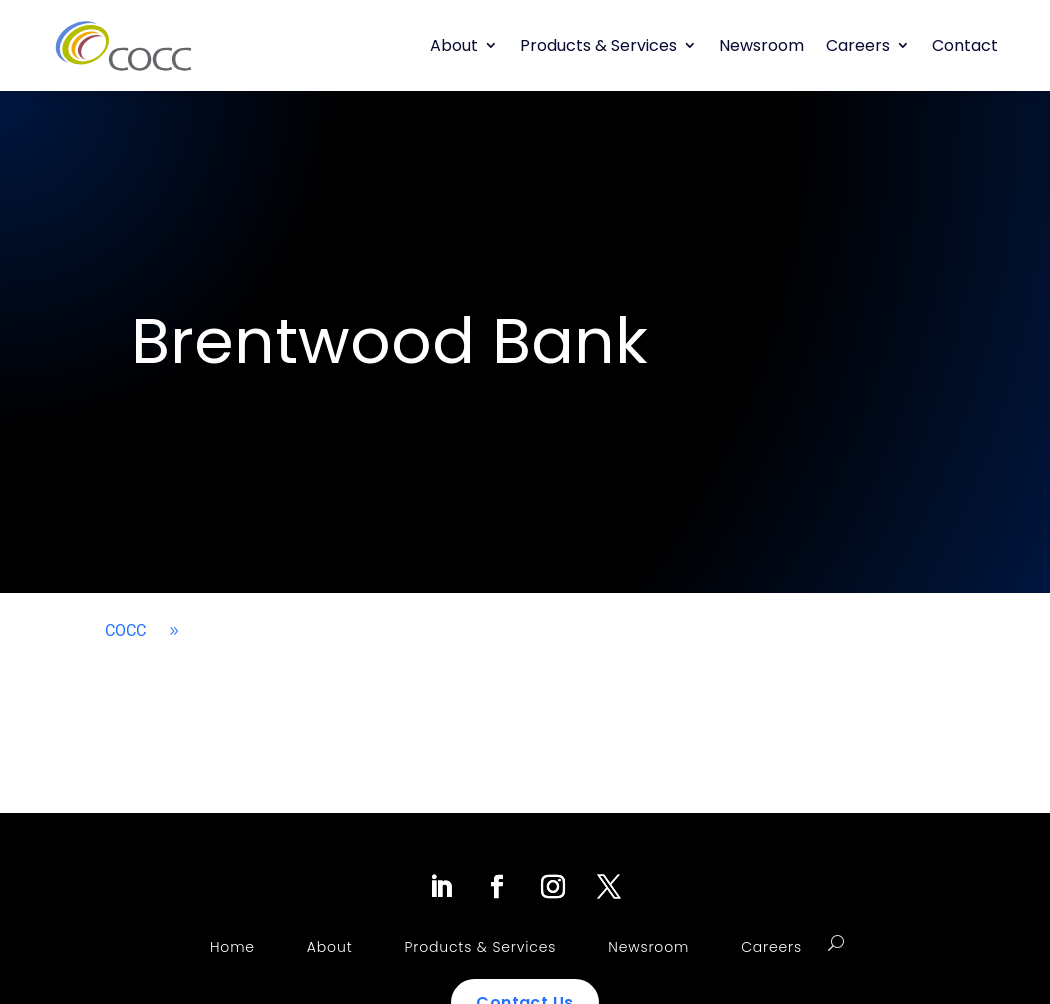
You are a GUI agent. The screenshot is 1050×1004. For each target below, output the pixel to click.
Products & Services (598, 45)
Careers (858, 45)
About (454, 45)
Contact (965, 45)
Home (232, 947)
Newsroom (761, 45)
